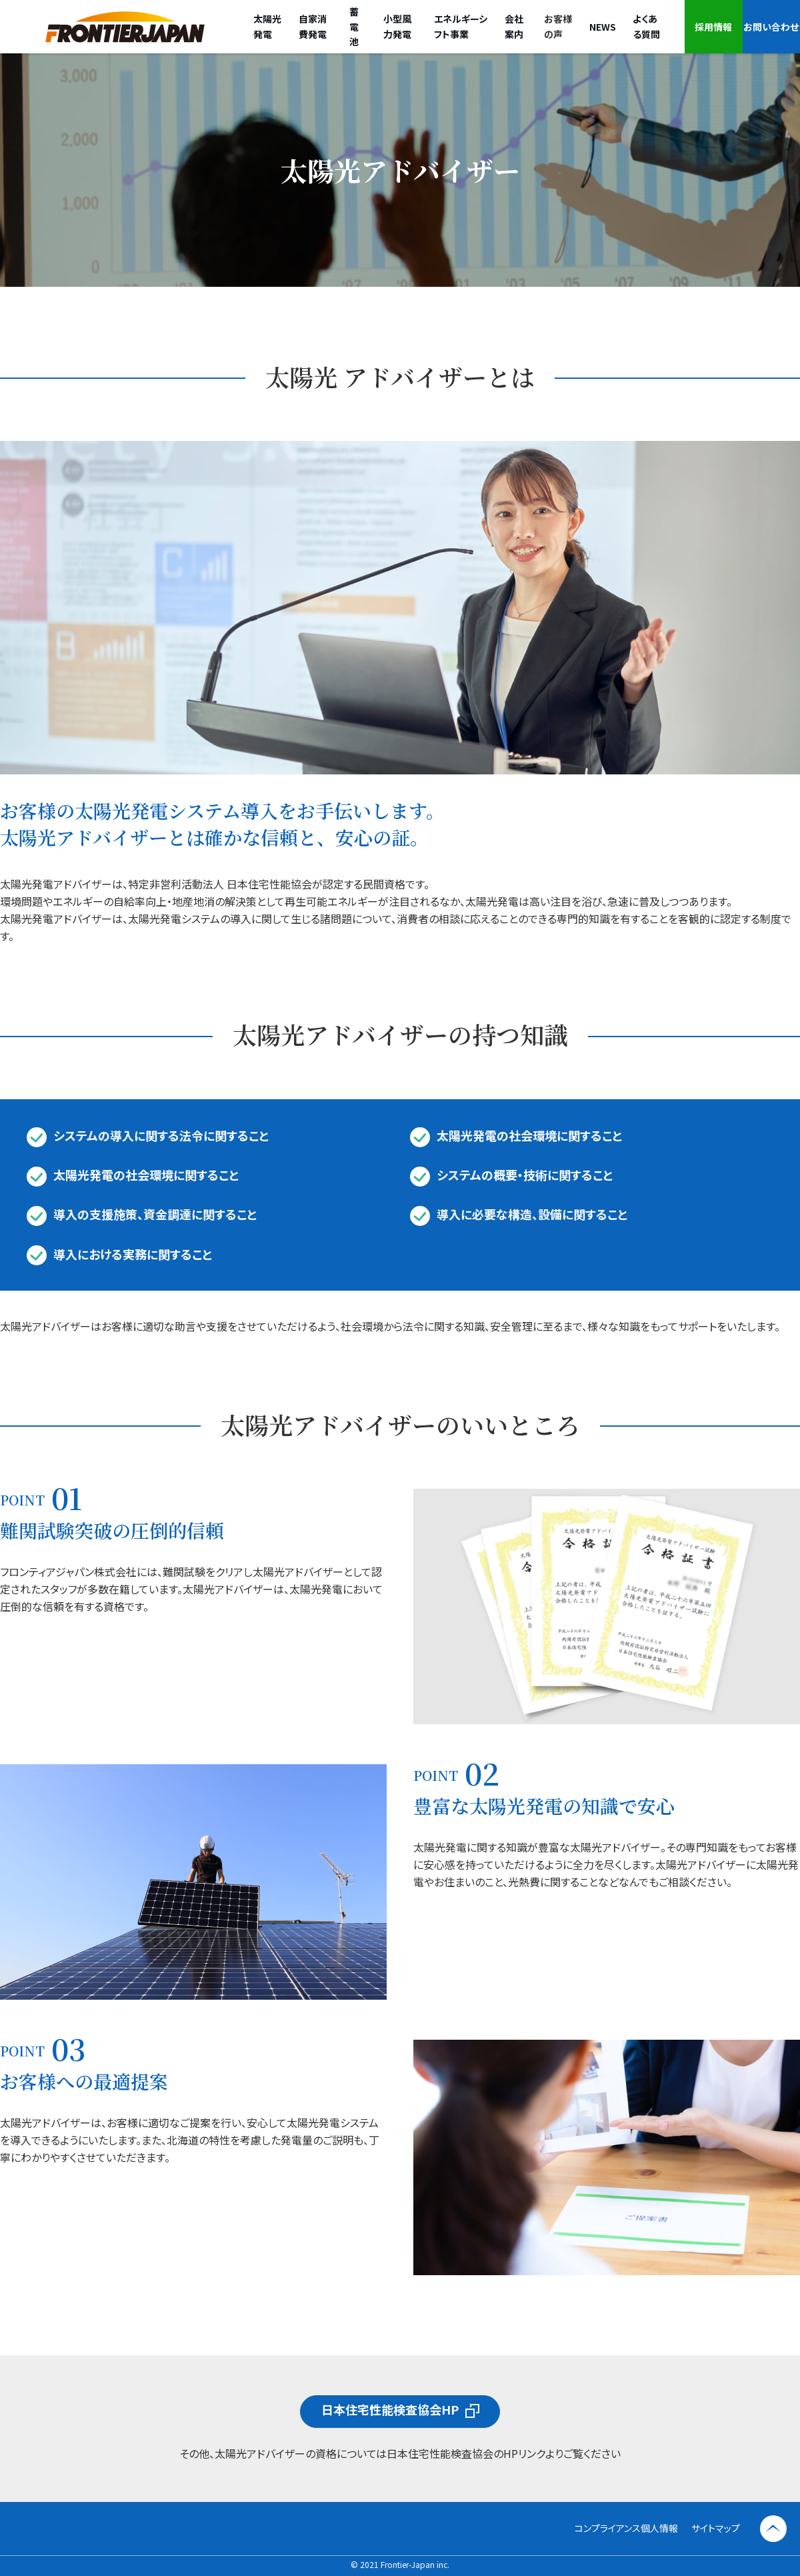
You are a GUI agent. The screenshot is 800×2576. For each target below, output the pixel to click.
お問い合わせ (771, 26)
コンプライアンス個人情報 (626, 2528)
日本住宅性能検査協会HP (390, 2409)
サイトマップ (715, 2528)
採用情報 (713, 26)
